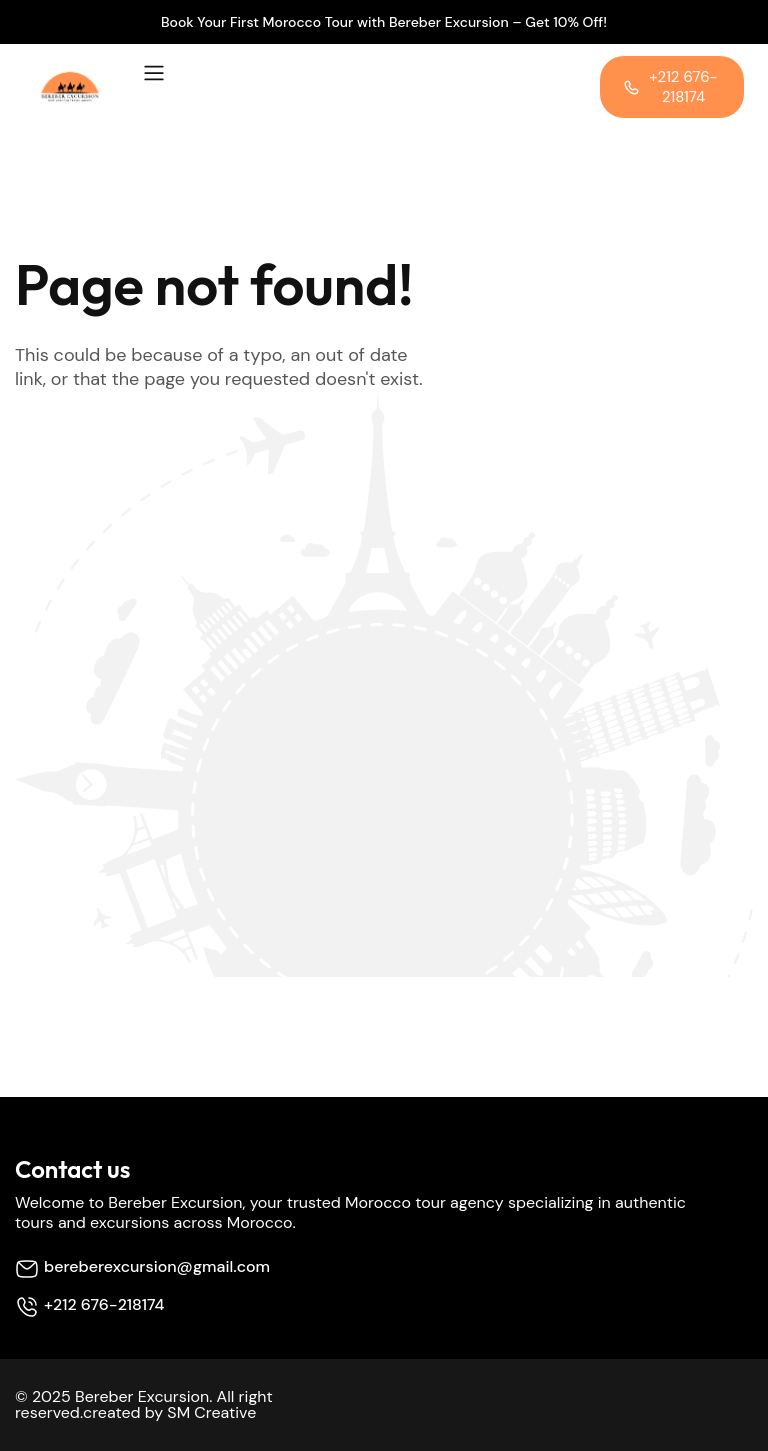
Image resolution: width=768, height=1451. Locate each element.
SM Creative (211, 1412)
